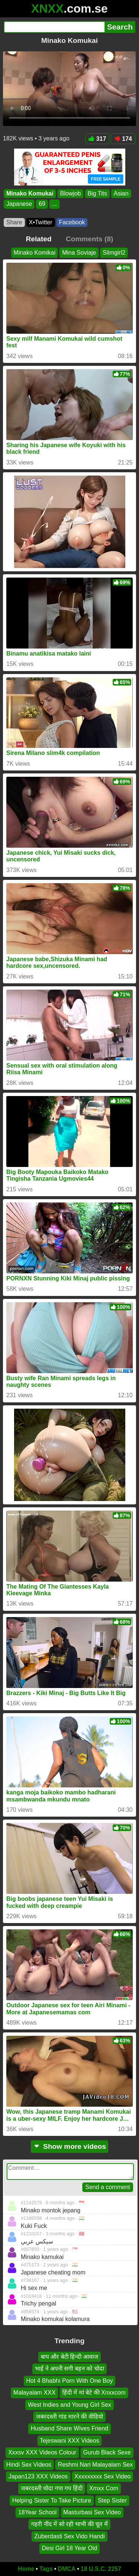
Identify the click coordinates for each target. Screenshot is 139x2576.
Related (39, 239)
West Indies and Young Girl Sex (69, 2404)
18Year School (37, 2512)
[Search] (54, 27)
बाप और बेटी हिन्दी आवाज (70, 2357)
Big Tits (97, 193)
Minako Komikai (35, 252)
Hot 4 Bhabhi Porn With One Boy (69, 2380)
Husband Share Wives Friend (69, 2428)
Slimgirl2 (114, 252)
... (54, 204)
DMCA (67, 2569)
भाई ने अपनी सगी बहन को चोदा (69, 2368)
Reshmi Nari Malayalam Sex (95, 2464)
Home (26, 2569)
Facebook (72, 222)
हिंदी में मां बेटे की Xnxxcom (94, 2392)
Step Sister (112, 2500)
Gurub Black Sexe (107, 2452)
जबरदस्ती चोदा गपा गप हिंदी (52, 2488)
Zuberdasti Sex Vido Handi (69, 2536)
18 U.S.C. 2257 (101, 2569)
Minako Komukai (29, 193)
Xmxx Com (103, 2488)
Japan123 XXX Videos (38, 2476)
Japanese (19, 204)
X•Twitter (40, 222)
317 (97, 139)
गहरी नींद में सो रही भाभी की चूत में (69, 2524)
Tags (46, 2569)
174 (123, 139)
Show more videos (69, 2146)
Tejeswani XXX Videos (69, 2440)
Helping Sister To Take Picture (51, 2500)
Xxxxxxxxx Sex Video (103, 2476)
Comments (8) (89, 239)
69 (42, 204)
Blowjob (70, 193)
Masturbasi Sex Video (92, 2512)
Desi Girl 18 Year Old (69, 2548)
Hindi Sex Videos (29, 2464)
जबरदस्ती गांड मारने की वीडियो (69, 2416)
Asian (121, 193)
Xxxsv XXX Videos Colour (42, 2452)
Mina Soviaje (79, 252)
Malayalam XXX (34, 2392)
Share (14, 222)
